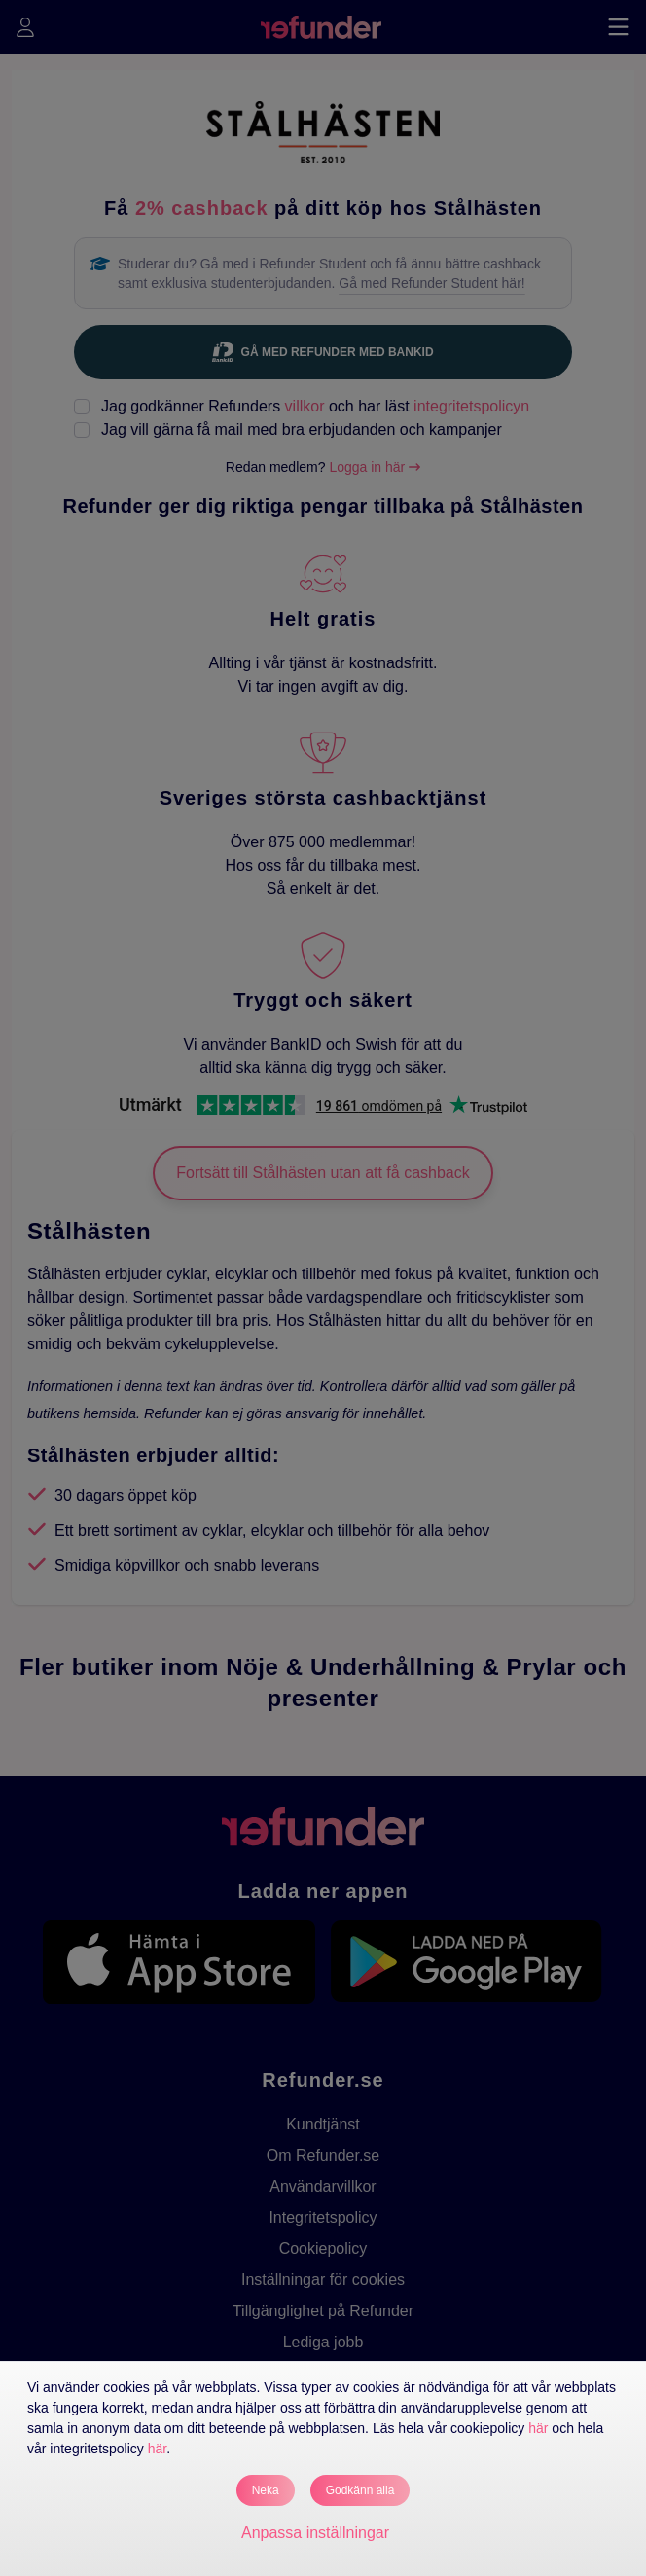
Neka (265, 2490)
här (538, 2428)
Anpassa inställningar (315, 2532)
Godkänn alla (360, 2490)
